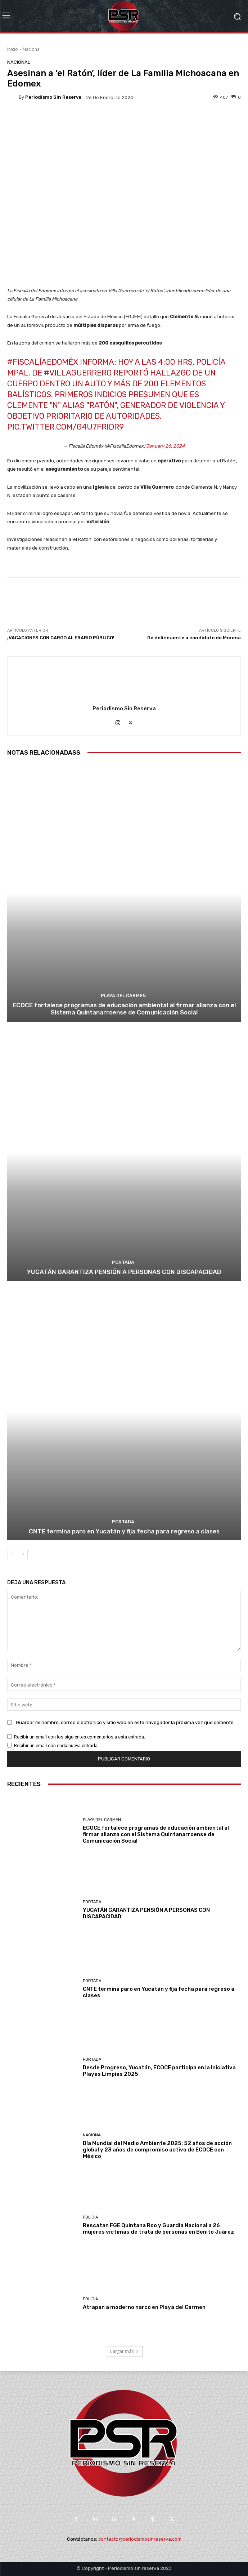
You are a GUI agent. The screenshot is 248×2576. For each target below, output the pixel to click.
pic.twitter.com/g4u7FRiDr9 (65, 427)
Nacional (32, 49)
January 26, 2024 (165, 446)
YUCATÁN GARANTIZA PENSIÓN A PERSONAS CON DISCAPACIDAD (124, 1271)
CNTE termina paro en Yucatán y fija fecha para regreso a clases (124, 1531)
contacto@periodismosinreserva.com (139, 2539)
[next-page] (23, 1554)
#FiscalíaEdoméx (42, 362)
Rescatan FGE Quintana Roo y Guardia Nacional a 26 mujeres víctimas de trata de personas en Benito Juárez (158, 2228)
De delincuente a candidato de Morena (194, 637)
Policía (90, 2217)
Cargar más (124, 2351)
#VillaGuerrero (78, 373)
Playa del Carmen (123, 995)
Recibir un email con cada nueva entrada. (56, 1745)
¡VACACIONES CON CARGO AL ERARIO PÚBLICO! (60, 637)
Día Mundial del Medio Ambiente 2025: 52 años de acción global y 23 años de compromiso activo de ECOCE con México (157, 2149)
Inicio (12, 49)
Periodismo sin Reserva (53, 97)
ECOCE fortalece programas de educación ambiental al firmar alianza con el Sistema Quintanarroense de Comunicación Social (124, 1008)
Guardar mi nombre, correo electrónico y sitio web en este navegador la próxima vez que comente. (125, 1722)
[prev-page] (11, 1554)
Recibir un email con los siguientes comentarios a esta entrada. (79, 1737)
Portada (123, 1262)
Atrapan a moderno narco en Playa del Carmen (144, 2307)
